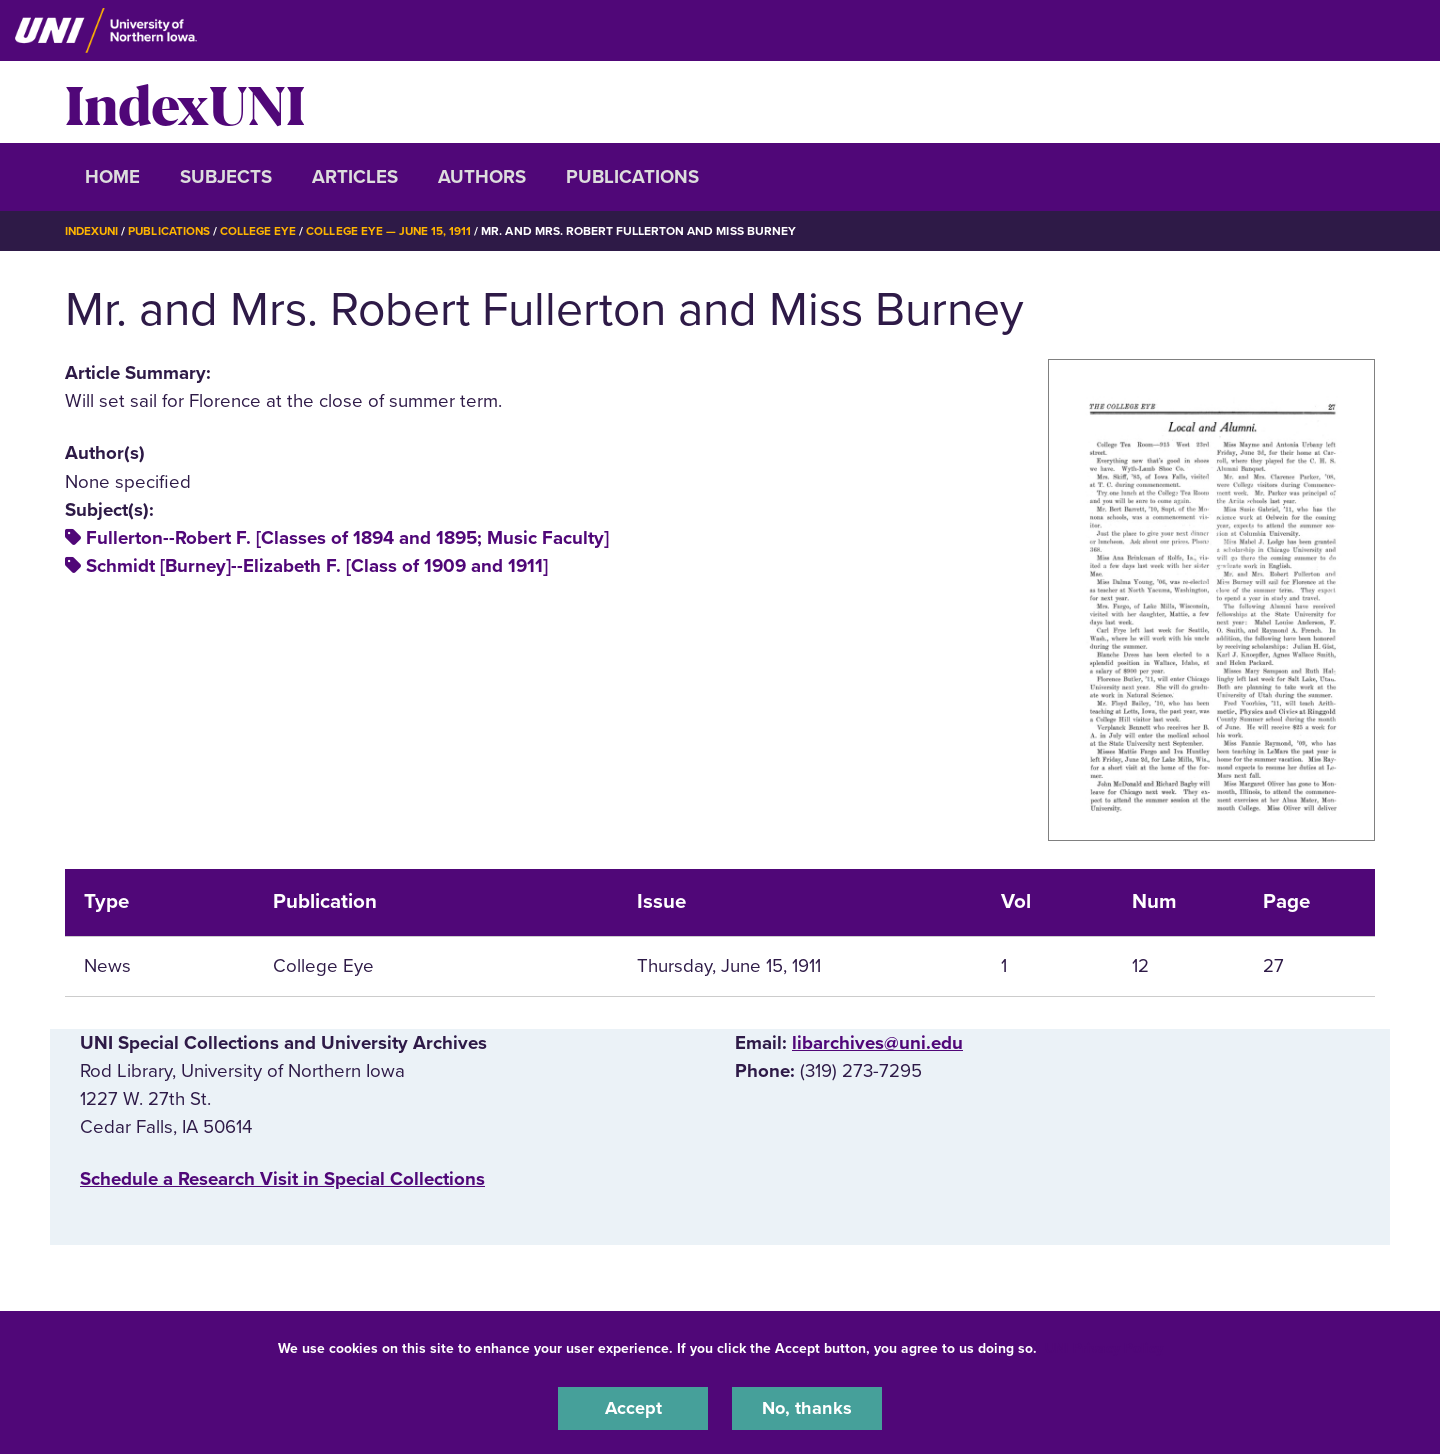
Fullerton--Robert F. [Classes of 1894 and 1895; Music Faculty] (347, 538)
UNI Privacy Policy (1104, 1347)
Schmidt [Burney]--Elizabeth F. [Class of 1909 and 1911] (317, 566)
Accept (633, 1408)
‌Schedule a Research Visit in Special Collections (282, 1179)
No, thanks (807, 1408)
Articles (355, 177)
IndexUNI (185, 102)
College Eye (264, 231)
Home (112, 177)
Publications (632, 177)
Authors (482, 177)
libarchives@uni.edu (877, 1043)
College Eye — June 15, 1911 (397, 231)
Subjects (226, 177)
